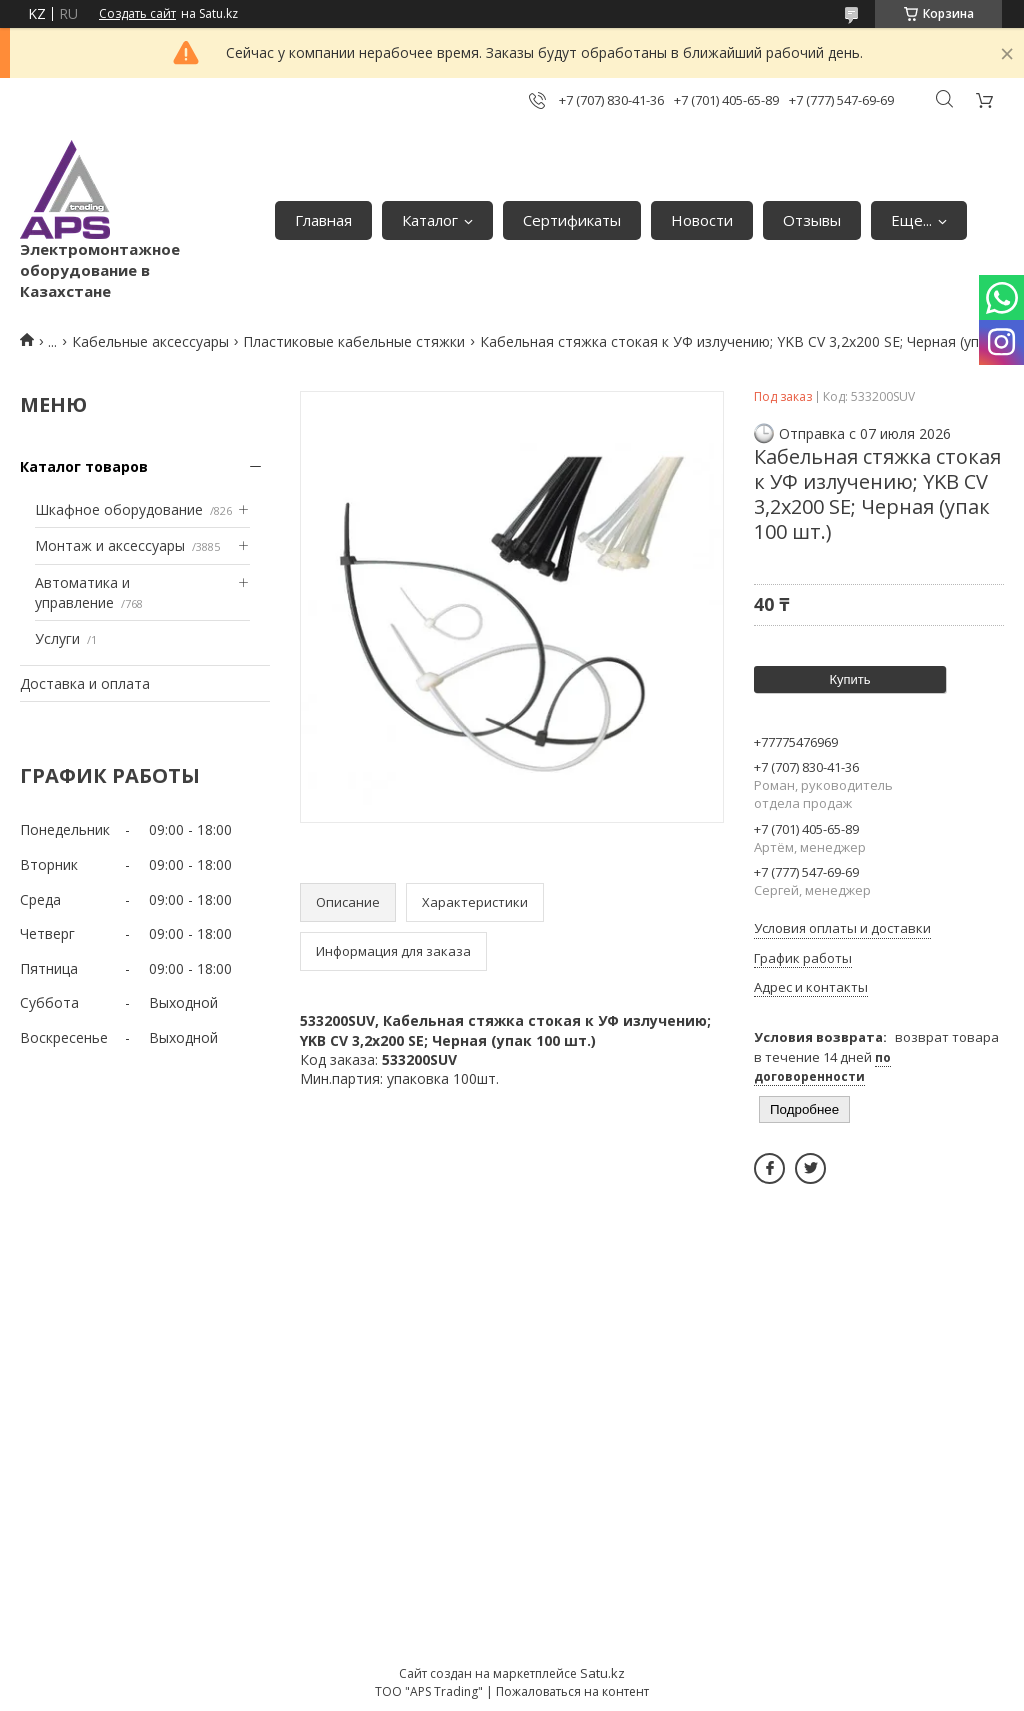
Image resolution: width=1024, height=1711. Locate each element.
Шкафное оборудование (119, 509)
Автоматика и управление (82, 592)
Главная (323, 220)
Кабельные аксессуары (150, 341)
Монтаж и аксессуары (110, 545)
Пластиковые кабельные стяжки (354, 341)
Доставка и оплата (85, 683)
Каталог (430, 220)
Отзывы (812, 220)
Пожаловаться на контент (572, 1691)
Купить (849, 679)
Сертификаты (572, 220)
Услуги (57, 638)
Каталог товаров (84, 466)
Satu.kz (602, 1673)
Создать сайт (137, 14)
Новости (702, 220)
